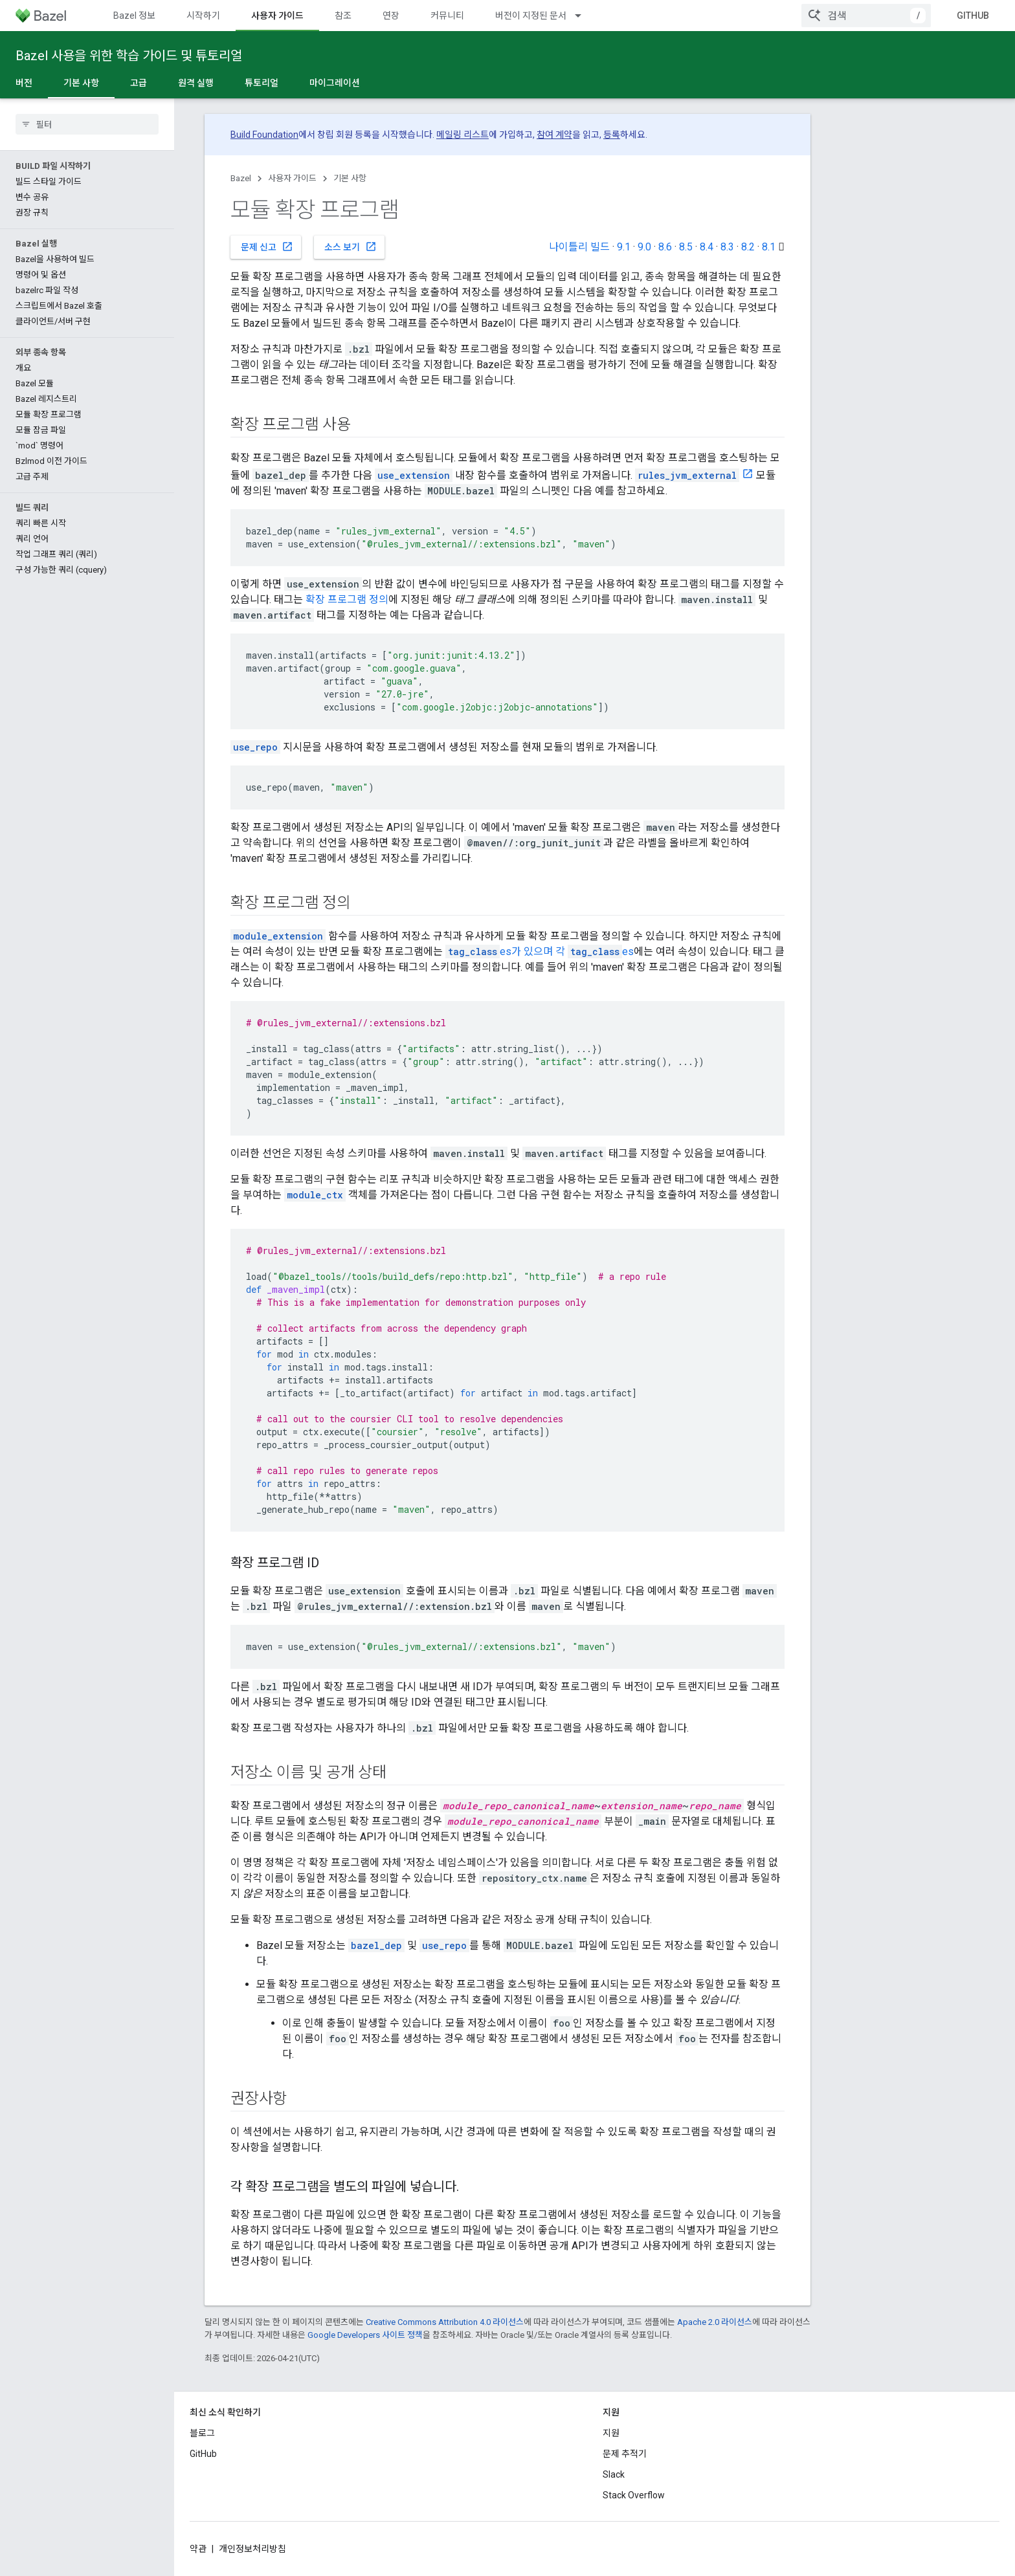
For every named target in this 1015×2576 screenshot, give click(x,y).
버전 (24, 83)
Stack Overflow (634, 2495)
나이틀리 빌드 (579, 247)
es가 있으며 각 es (539, 951)
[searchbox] (87, 124)
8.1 (768, 247)
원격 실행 (196, 83)
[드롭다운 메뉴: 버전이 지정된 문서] (583, 15)
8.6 (665, 247)
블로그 (202, 2433)
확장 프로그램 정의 (347, 599)
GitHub (973, 15)
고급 (138, 83)
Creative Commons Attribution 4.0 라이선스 (445, 2322)
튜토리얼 (261, 83)
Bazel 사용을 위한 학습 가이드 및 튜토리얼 (129, 55)
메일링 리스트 (462, 134)
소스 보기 (350, 246)
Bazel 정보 (134, 15)
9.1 (623, 247)
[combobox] (866, 15)
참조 (343, 15)
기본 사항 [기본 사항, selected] (81, 83)
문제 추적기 (625, 2454)
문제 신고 (267, 246)
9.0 (644, 247)
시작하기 (203, 15)
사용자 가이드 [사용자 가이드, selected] (277, 15)
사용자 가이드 (292, 178)
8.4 (706, 247)
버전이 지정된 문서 (530, 15)
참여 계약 (554, 134)
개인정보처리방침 (252, 2549)
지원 (611, 2433)
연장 (391, 15)
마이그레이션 (334, 83)
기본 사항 (349, 178)
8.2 (748, 247)
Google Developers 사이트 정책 (365, 2335)
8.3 (727, 247)
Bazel (240, 178)
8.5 (686, 247)
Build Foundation (264, 134)
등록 (611, 134)
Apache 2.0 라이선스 (714, 2322)
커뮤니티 (447, 15)
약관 (198, 2549)
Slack (614, 2474)
